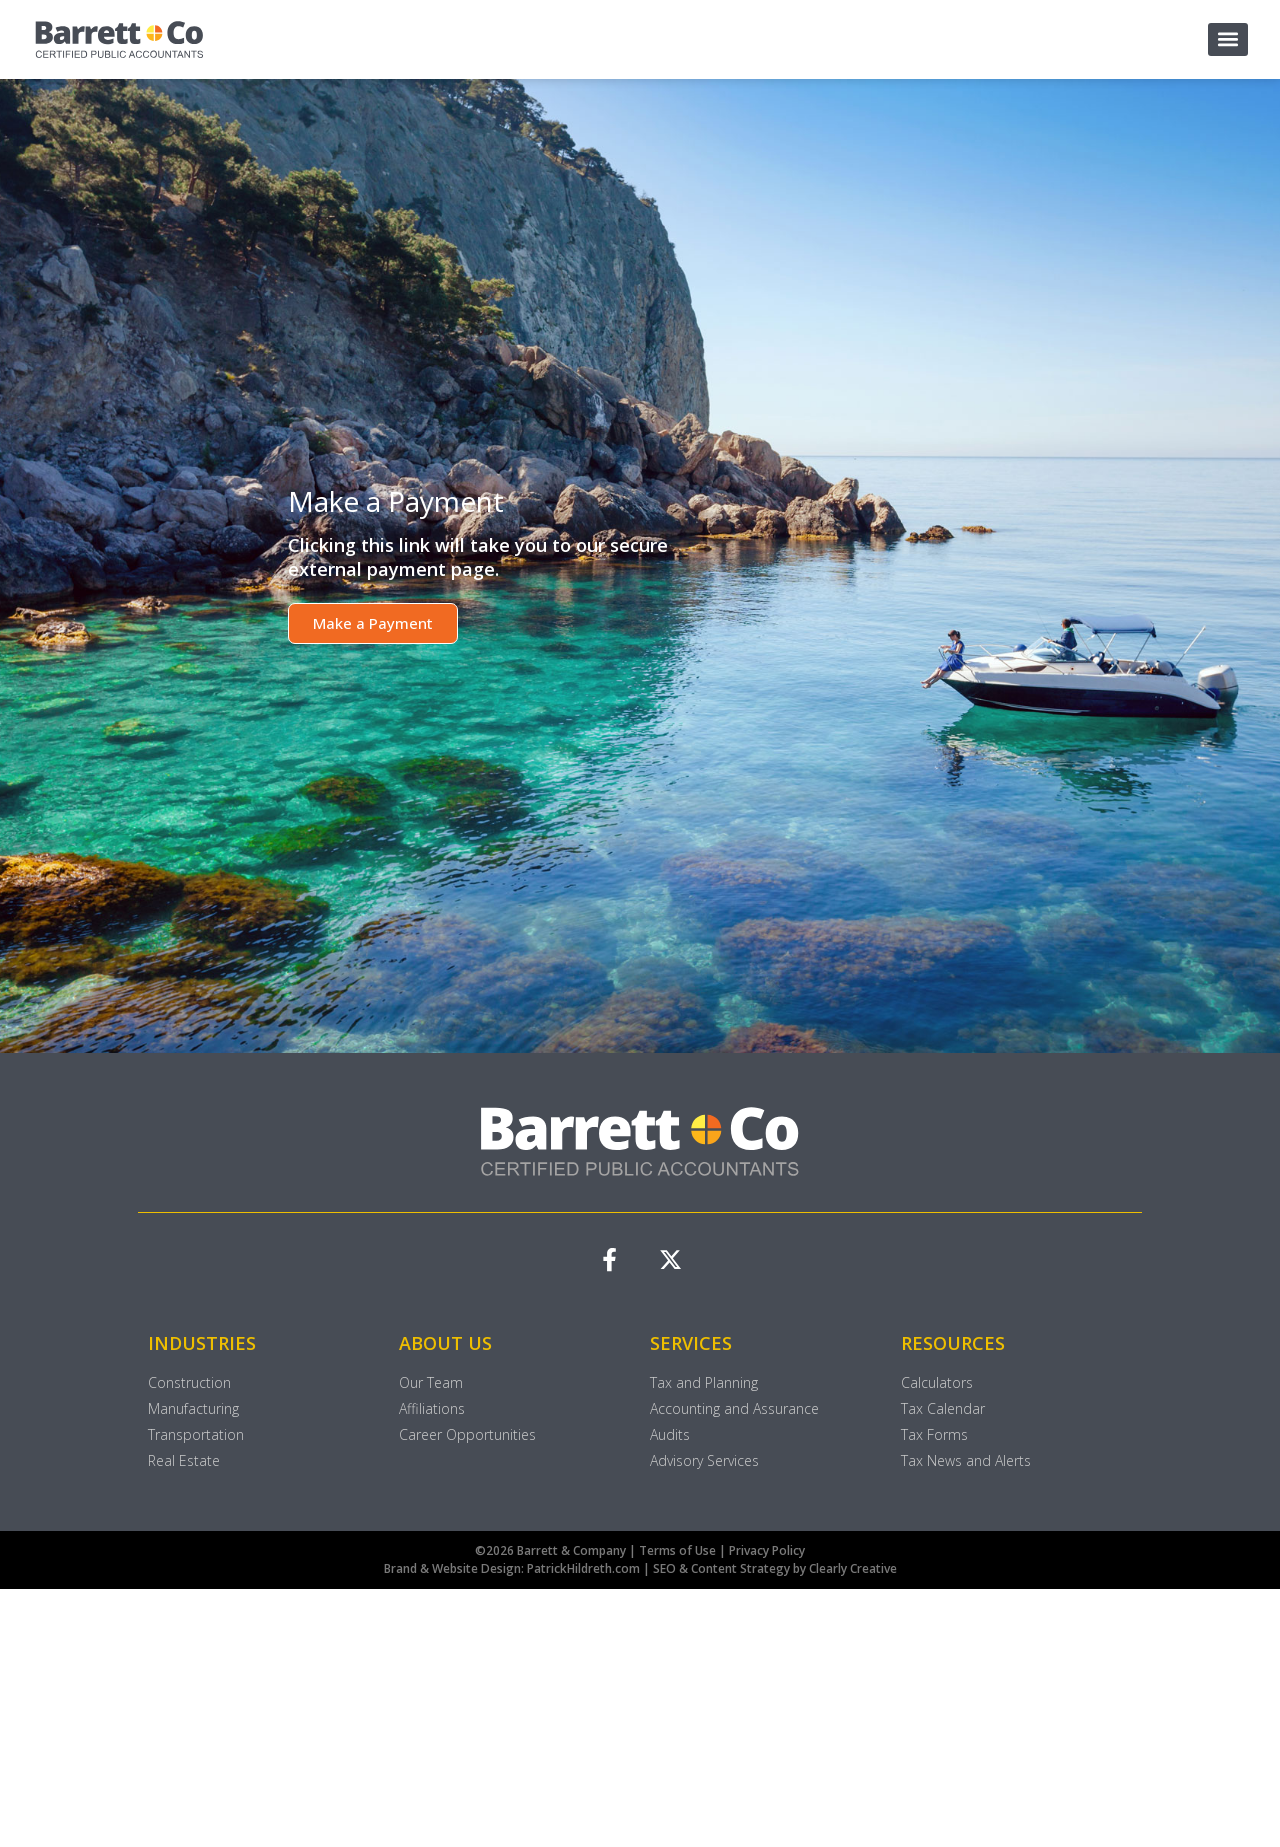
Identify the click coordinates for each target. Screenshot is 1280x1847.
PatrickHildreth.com (583, 1569)
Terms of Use (679, 1551)
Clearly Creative (853, 1569)
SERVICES (691, 1344)
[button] (1228, 39)
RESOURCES (953, 1344)
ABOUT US (445, 1344)
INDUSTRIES (202, 1344)
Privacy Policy (767, 1551)
